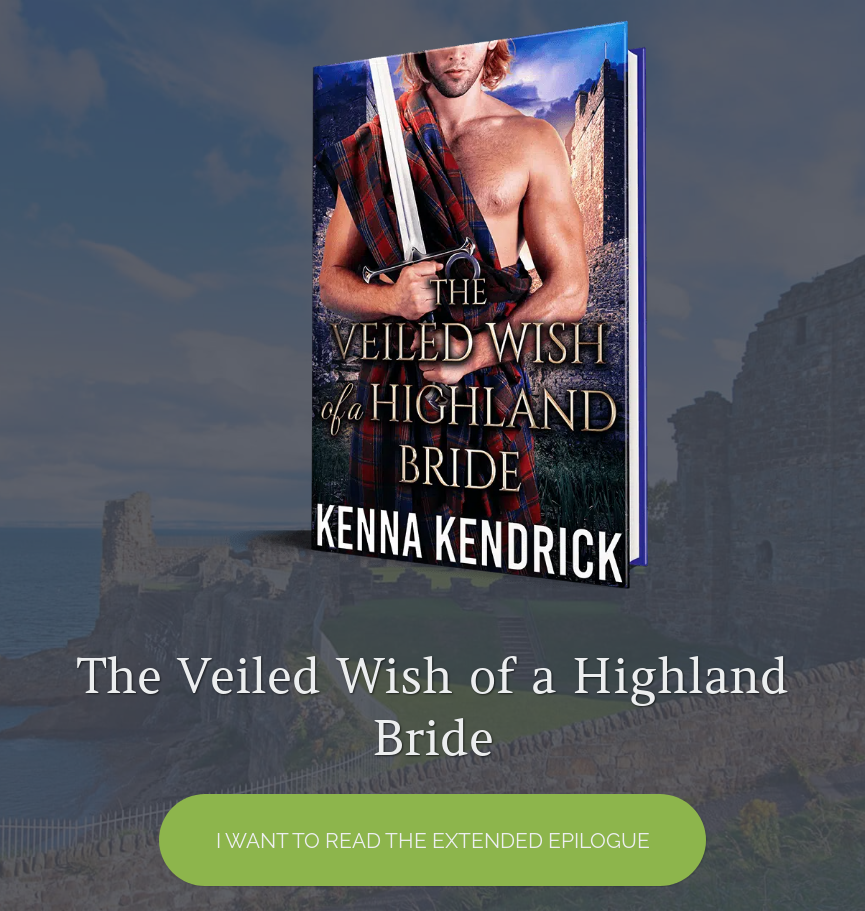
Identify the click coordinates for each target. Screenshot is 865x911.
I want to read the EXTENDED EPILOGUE (433, 840)
